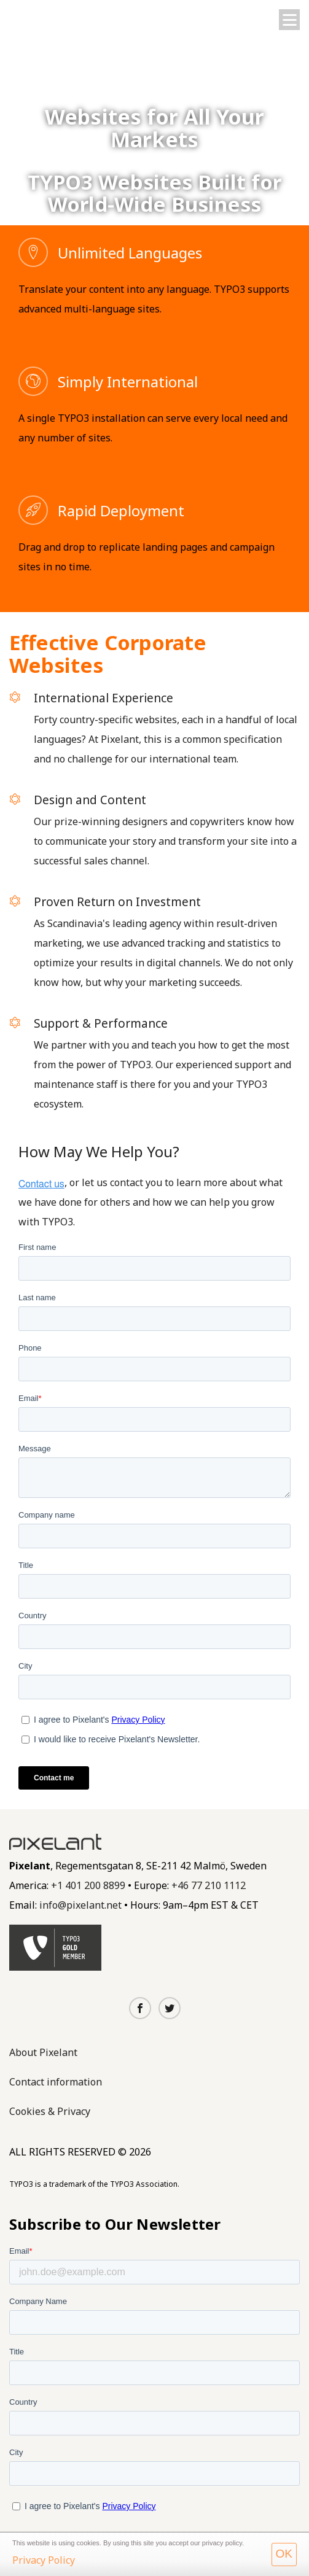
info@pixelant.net (80, 1905)
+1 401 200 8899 (88, 1885)
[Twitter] (169, 2009)
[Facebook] (140, 2009)
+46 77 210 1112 (208, 1885)
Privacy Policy (43, 2560)
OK (284, 2553)
